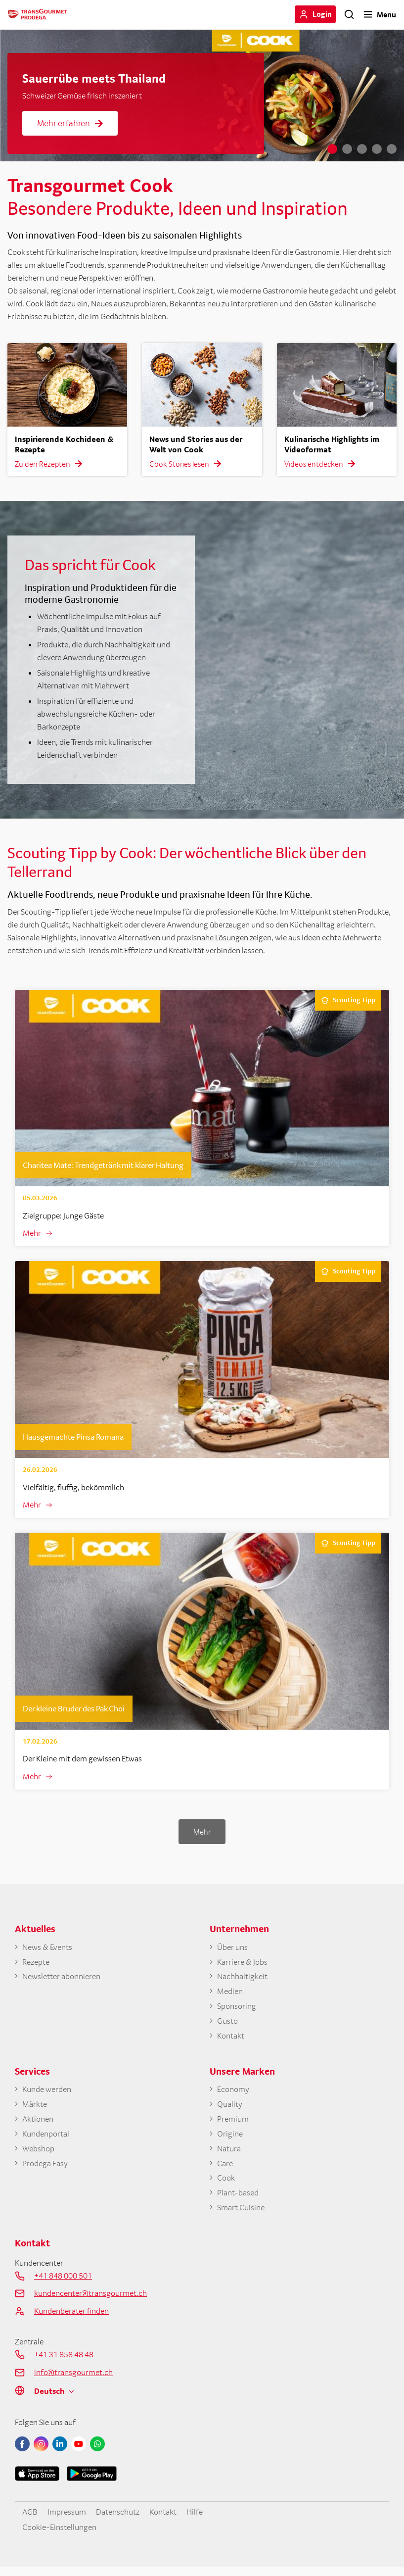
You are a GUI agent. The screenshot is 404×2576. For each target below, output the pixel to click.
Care (224, 2170)
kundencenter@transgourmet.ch (90, 2302)
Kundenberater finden (71, 2320)
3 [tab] (362, 149)
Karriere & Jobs (242, 1964)
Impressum (66, 2520)
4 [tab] (377, 149)
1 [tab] (332, 149)
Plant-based (238, 2201)
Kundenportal (46, 2140)
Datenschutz (116, 2520)
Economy (233, 2094)
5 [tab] (392, 149)
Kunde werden (46, 2094)
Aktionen (37, 2125)
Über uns (232, 1948)
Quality (229, 2109)
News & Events (47, 1948)
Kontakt (230, 2040)
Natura (229, 2155)
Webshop (38, 2155)
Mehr (32, 1233)
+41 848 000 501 (63, 2284)
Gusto (227, 2025)
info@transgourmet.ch (73, 2380)
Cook (226, 2185)
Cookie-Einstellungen (59, 2535)
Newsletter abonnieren (60, 1979)
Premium (232, 2125)
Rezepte (35, 1964)
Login (322, 14)
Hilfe (193, 2520)
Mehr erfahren (70, 123)
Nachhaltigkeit (242, 1979)
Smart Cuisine (241, 2216)
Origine (230, 2140)
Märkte (34, 2109)
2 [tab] (347, 149)
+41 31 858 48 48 (63, 2363)
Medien (230, 1994)
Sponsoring (236, 2009)
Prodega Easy (44, 2170)
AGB (29, 2520)
